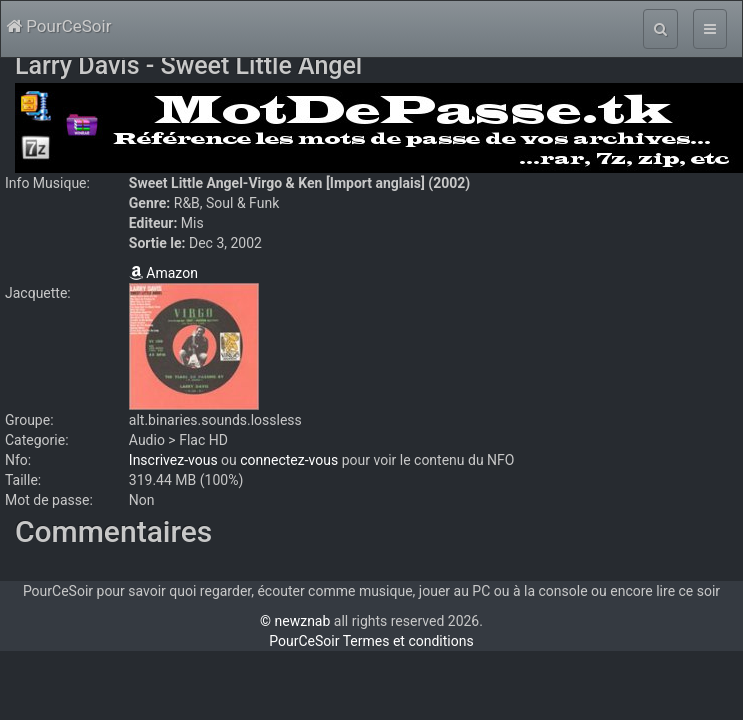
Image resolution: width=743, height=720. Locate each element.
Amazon (163, 273)
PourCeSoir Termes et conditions (371, 641)
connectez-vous (289, 460)
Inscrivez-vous (173, 460)
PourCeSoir (58, 26)
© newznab (295, 621)
